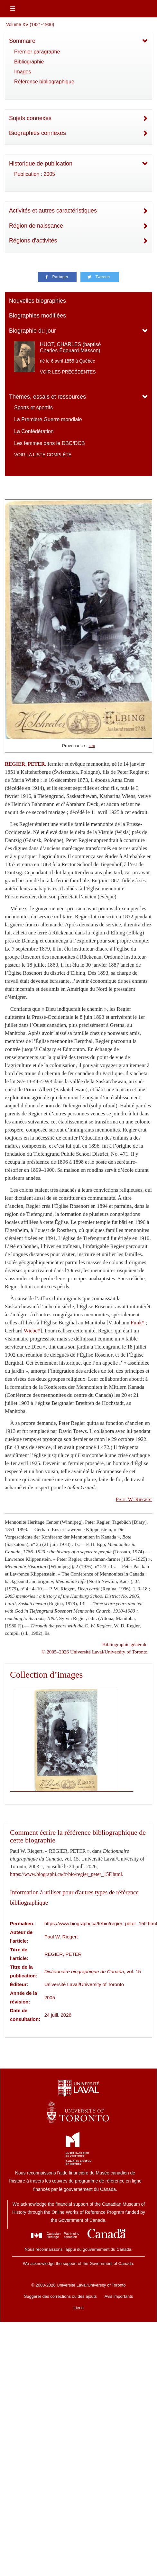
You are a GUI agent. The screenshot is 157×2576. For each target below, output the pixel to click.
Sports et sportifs (33, 407)
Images (22, 71)
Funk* (137, 1323)
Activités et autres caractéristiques (53, 210)
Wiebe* (32, 1331)
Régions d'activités (33, 240)
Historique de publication (40, 163)
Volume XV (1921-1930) (30, 24)
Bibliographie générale (124, 1644)
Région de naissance (36, 226)
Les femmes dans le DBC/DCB (49, 443)
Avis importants (119, 2296)
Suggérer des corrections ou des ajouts (60, 2296)
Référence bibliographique (44, 81)
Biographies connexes (37, 133)
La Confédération (34, 431)
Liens (78, 2307)
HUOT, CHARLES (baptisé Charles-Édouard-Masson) (70, 347)
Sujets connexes (30, 118)
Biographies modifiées (37, 315)
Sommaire (22, 41)
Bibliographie (29, 61)
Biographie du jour (32, 330)
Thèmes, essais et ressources (47, 396)
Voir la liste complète (42, 454)
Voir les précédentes (68, 371)
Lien (91, 746)
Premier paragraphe (37, 51)
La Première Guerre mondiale (48, 419)
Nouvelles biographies (37, 301)
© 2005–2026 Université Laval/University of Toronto (94, 1651)
